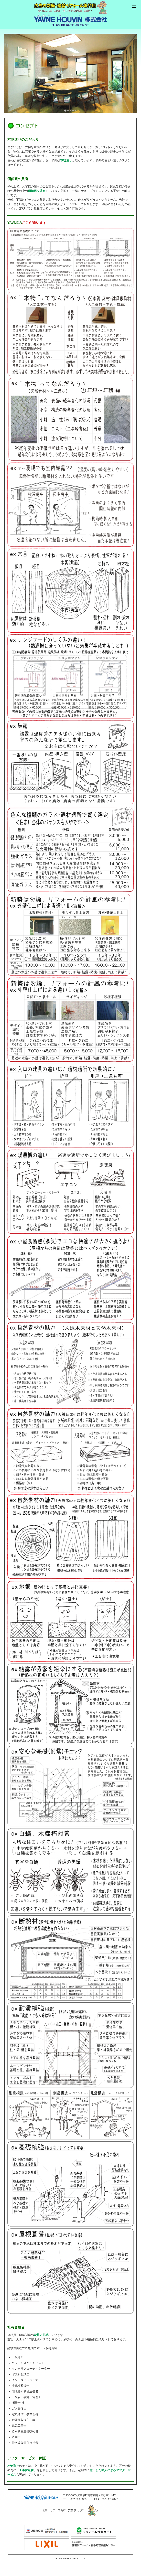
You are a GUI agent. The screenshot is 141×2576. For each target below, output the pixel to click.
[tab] (65, 111)
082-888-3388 (78, 2499)
